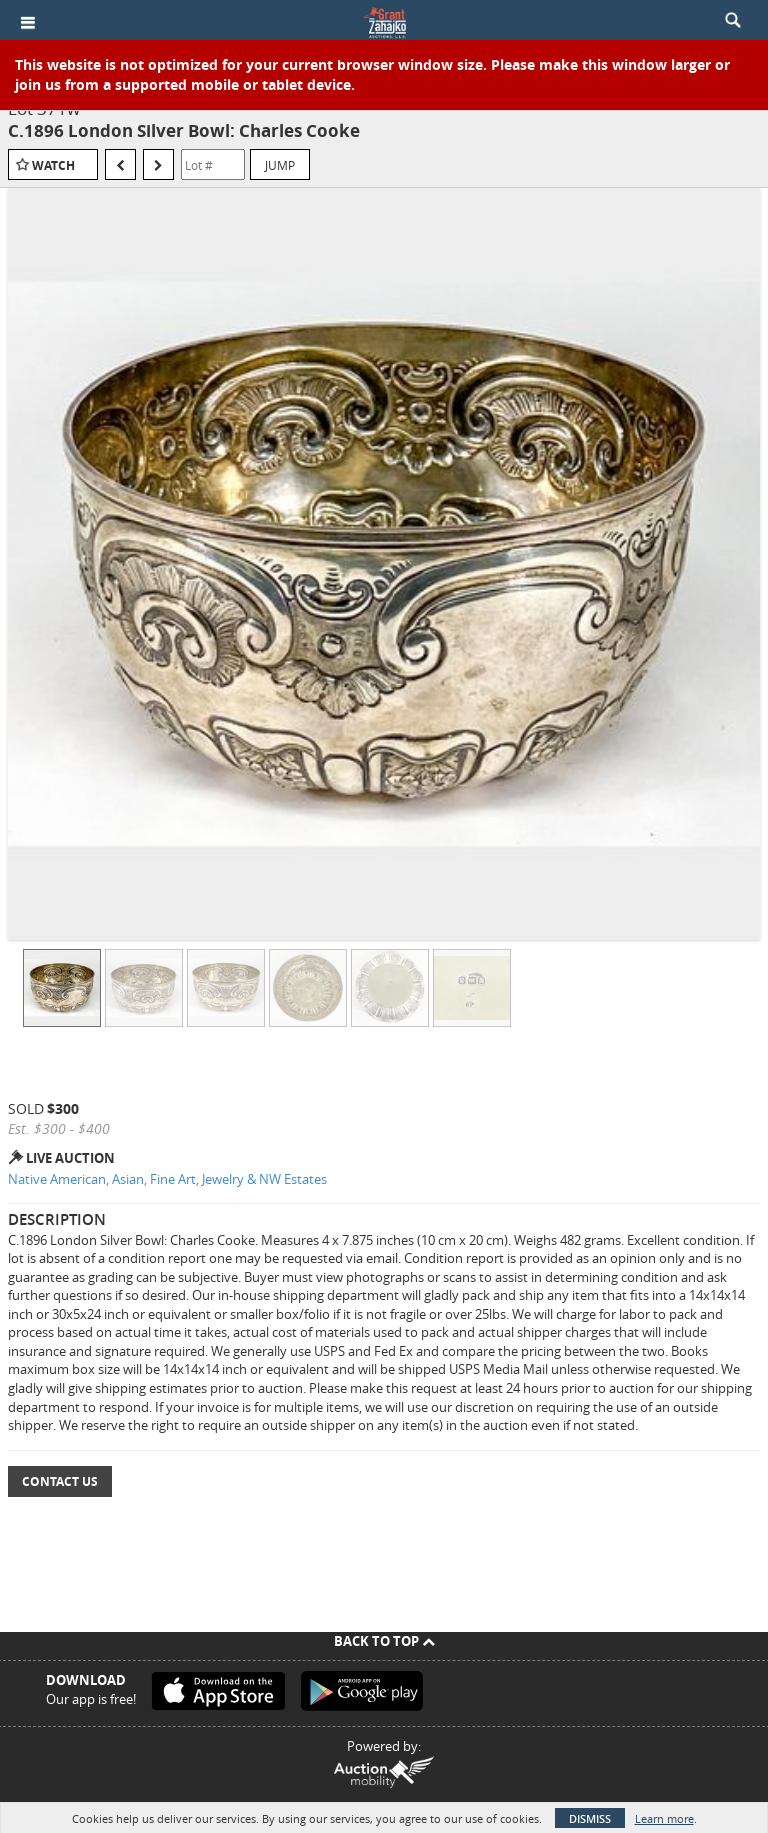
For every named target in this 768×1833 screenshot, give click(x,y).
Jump (280, 165)
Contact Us (60, 1481)
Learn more (664, 1818)
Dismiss (590, 1818)
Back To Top (384, 1641)
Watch (53, 165)
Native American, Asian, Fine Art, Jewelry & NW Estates (167, 1179)
